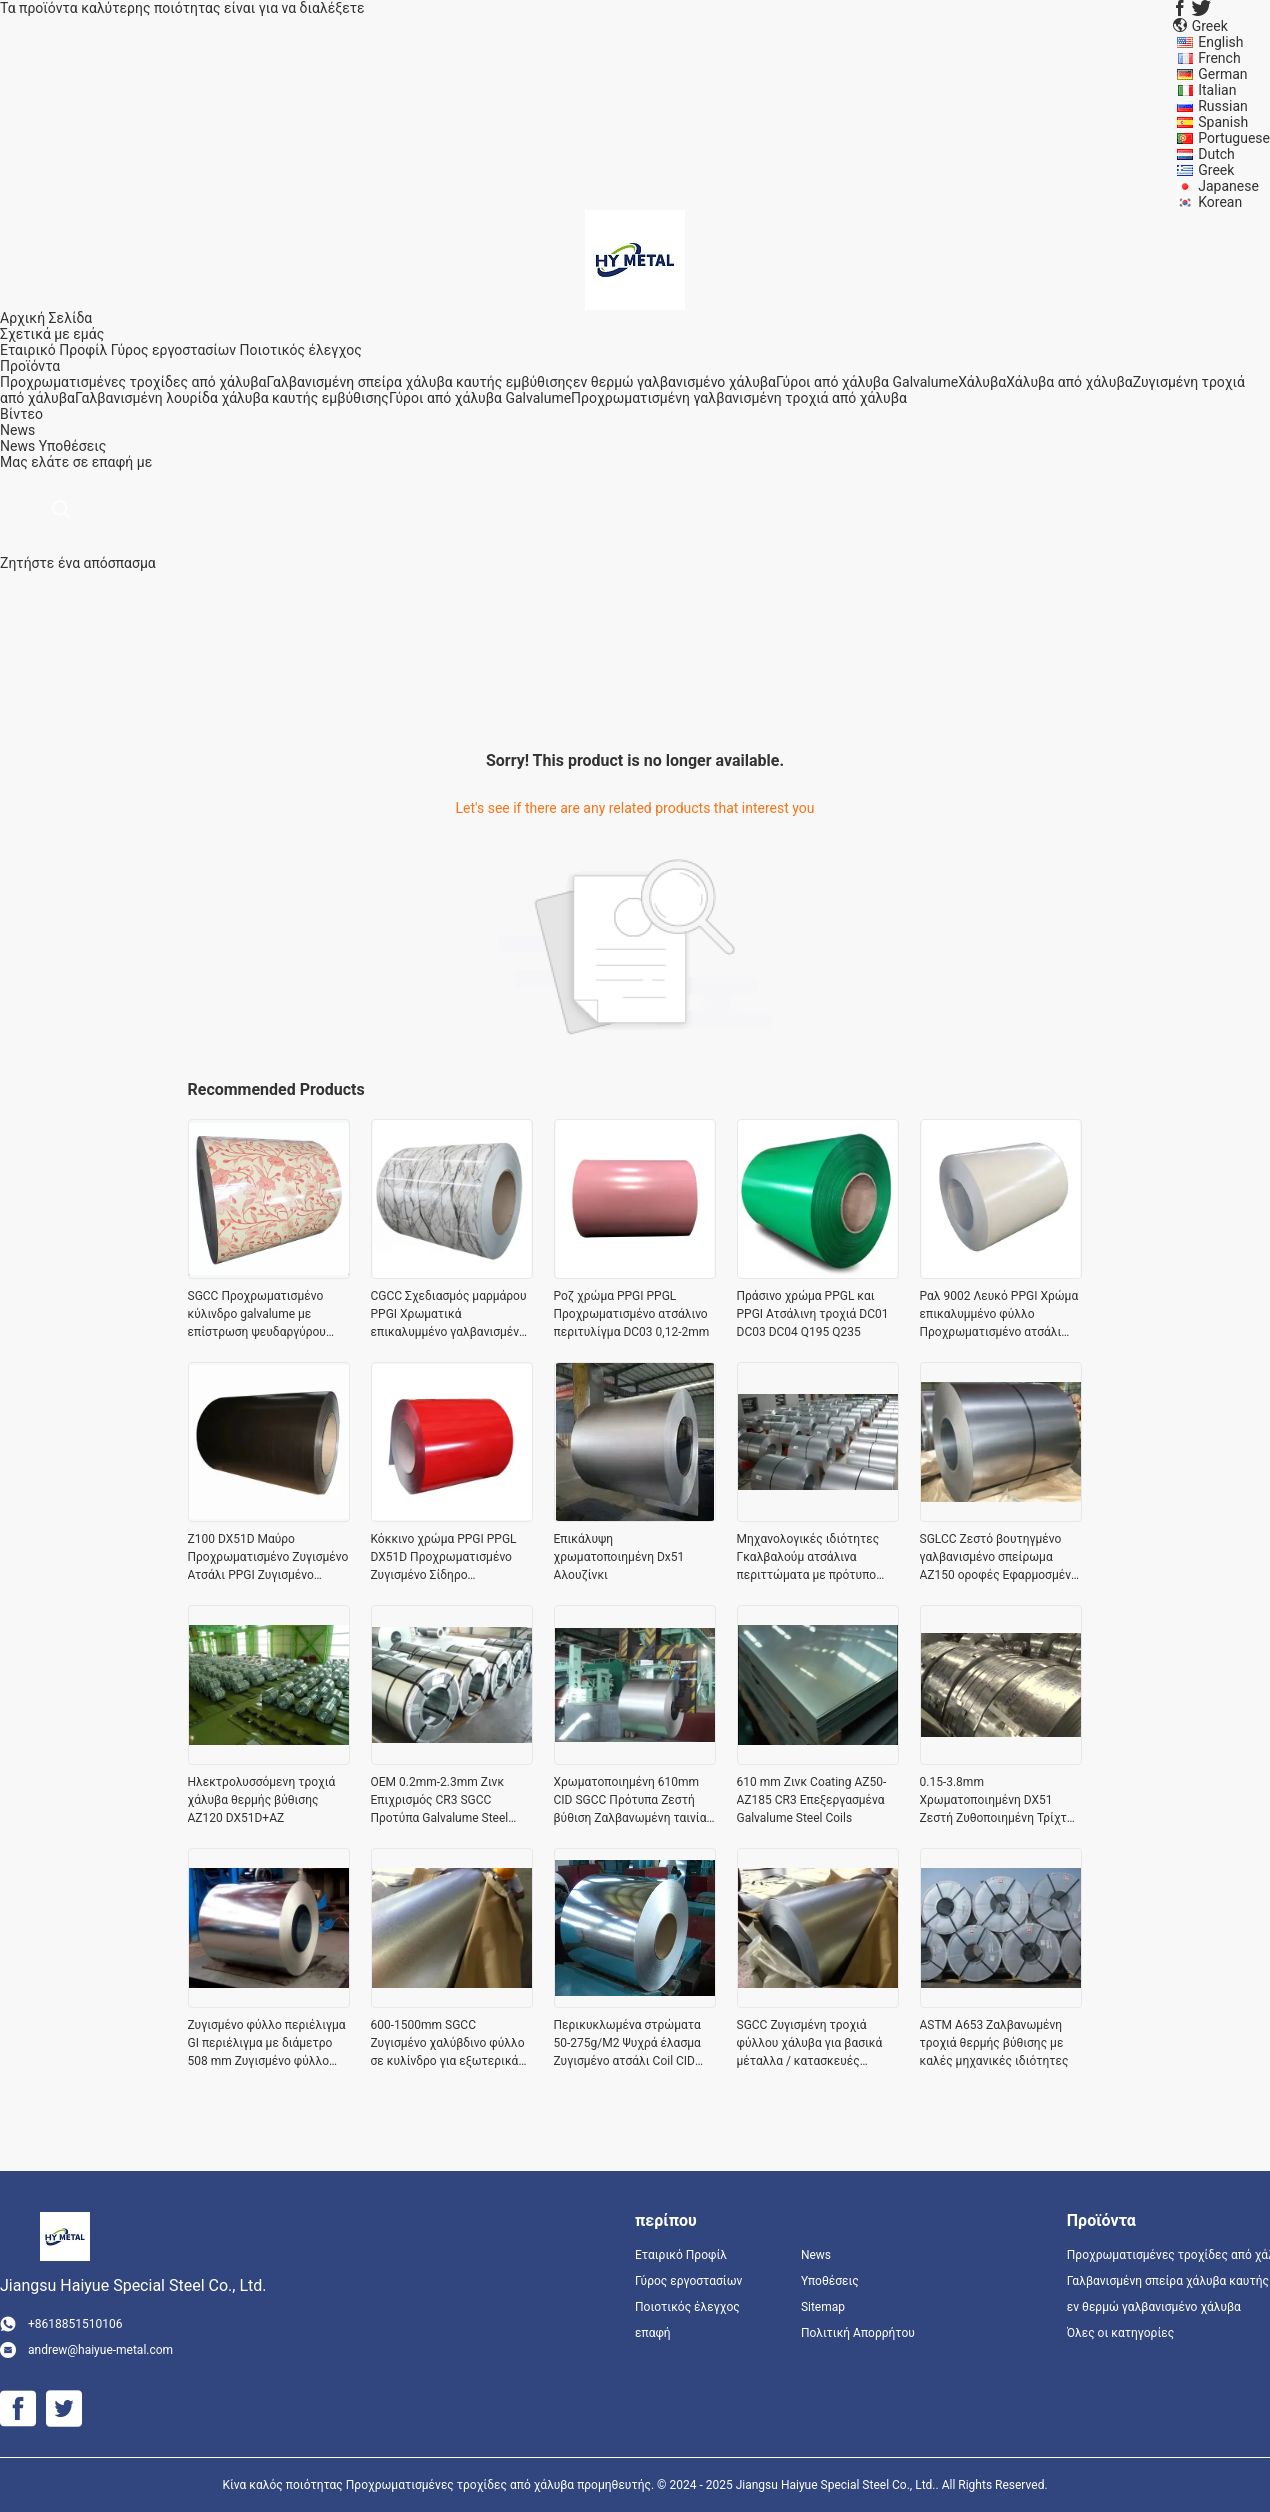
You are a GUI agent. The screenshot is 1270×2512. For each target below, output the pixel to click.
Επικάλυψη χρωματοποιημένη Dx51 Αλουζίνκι (619, 1557)
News (17, 446)
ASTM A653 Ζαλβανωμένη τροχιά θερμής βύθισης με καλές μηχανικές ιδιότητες (994, 2043)
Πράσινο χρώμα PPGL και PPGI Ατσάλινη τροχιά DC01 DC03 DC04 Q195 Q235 (813, 1314)
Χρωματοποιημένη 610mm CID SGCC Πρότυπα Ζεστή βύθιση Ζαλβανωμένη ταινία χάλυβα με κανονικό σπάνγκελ (630, 1801)
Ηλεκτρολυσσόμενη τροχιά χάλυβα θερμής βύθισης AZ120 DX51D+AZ (262, 1800)
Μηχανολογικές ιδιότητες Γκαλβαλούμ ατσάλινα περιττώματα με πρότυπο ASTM (808, 1558)
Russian (1223, 106)
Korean (1220, 202)
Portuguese (1234, 138)
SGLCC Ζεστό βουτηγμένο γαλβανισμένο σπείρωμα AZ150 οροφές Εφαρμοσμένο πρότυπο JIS (999, 1558)
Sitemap (823, 2307)
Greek (1216, 170)
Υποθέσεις (73, 446)
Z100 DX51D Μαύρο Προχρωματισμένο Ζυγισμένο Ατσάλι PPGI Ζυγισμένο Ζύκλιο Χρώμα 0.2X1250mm (268, 1558)
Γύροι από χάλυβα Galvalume (867, 382)
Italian (1217, 90)
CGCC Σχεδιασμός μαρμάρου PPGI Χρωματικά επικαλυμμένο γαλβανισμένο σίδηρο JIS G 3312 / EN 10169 (452, 1315)
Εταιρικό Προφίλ (53, 350)
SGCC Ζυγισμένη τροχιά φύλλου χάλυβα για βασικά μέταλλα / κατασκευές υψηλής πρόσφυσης (810, 2044)
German (1222, 74)
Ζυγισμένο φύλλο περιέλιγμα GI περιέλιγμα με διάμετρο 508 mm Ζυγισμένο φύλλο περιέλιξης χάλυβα (267, 2044)
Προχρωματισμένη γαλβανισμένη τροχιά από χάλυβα (739, 398)
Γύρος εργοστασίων (173, 350)
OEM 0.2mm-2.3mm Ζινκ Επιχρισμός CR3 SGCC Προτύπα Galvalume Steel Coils (440, 1801)
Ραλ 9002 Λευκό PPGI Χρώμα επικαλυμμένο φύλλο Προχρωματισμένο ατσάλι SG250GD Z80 (999, 1315)
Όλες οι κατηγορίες (1120, 2333)
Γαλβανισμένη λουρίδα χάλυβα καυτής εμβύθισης (232, 398)
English (1220, 42)
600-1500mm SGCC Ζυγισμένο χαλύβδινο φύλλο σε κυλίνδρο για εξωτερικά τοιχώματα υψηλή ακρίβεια (448, 2044)
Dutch (1216, 154)
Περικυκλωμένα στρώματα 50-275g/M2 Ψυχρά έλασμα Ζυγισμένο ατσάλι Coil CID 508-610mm (627, 2044)
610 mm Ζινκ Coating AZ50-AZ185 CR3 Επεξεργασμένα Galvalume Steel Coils (812, 1800)
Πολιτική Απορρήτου (858, 2333)
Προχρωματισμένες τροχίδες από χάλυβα (133, 382)
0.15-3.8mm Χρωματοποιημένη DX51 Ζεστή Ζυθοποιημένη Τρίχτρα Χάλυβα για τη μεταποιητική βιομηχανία (1000, 1801)
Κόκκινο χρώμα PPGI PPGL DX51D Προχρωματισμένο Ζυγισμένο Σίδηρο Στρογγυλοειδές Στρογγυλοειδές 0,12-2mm (444, 1558)
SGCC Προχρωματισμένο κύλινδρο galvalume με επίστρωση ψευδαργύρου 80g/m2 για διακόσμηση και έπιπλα (263, 1315)
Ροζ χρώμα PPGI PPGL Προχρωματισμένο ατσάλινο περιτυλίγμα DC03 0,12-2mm (632, 1314)
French (1219, 58)
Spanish (1223, 122)
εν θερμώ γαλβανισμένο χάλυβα (674, 382)
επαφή (653, 2333)
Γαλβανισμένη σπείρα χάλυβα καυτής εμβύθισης (419, 382)
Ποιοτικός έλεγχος (301, 350)
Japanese (1228, 186)
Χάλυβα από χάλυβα (1069, 382)
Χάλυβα (982, 382)
